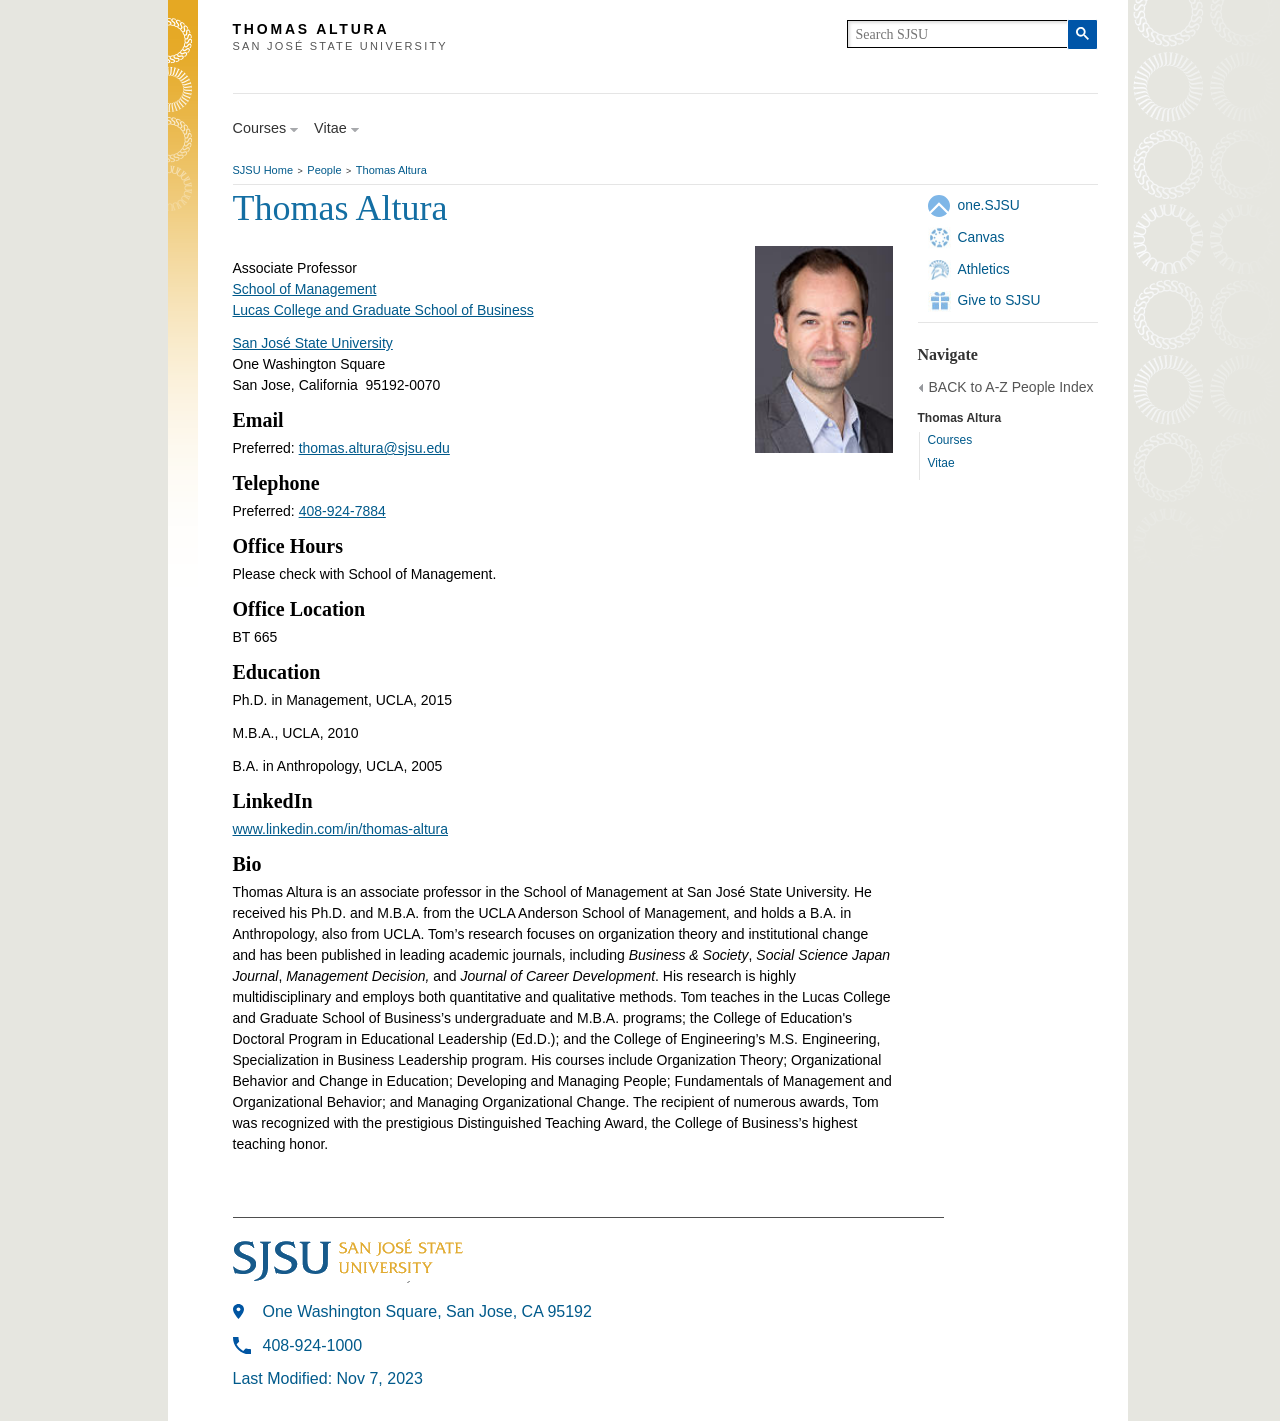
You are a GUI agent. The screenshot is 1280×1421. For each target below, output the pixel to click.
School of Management (305, 289)
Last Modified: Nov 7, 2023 (328, 1378)
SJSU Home (263, 170)
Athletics (984, 269)
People (324, 170)
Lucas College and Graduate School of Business (383, 310)
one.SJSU (989, 205)
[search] (957, 34)
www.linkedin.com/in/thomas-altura (341, 829)
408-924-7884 (342, 511)
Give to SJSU (999, 300)
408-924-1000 (313, 1345)
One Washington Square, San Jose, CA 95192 (427, 1311)
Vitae (941, 463)
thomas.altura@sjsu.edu (374, 448)
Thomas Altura (391, 170)
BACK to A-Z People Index (1011, 387)
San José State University (313, 343)
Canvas (981, 237)
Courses (950, 440)
